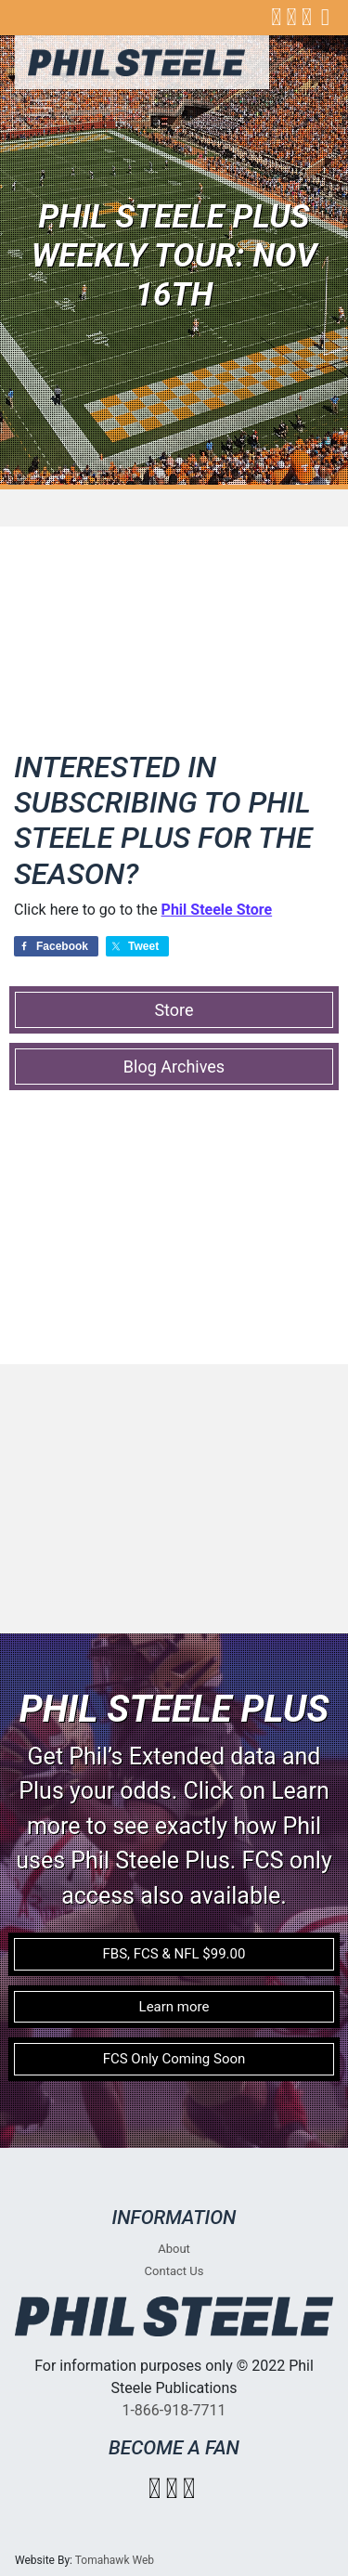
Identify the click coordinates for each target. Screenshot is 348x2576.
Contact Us (174, 2271)
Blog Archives (174, 1066)
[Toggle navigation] (41, 107)
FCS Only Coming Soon (174, 2058)
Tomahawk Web (114, 2560)
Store (173, 1010)
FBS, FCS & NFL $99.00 (174, 1953)
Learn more (174, 2006)
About (174, 2249)
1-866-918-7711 (174, 2410)
